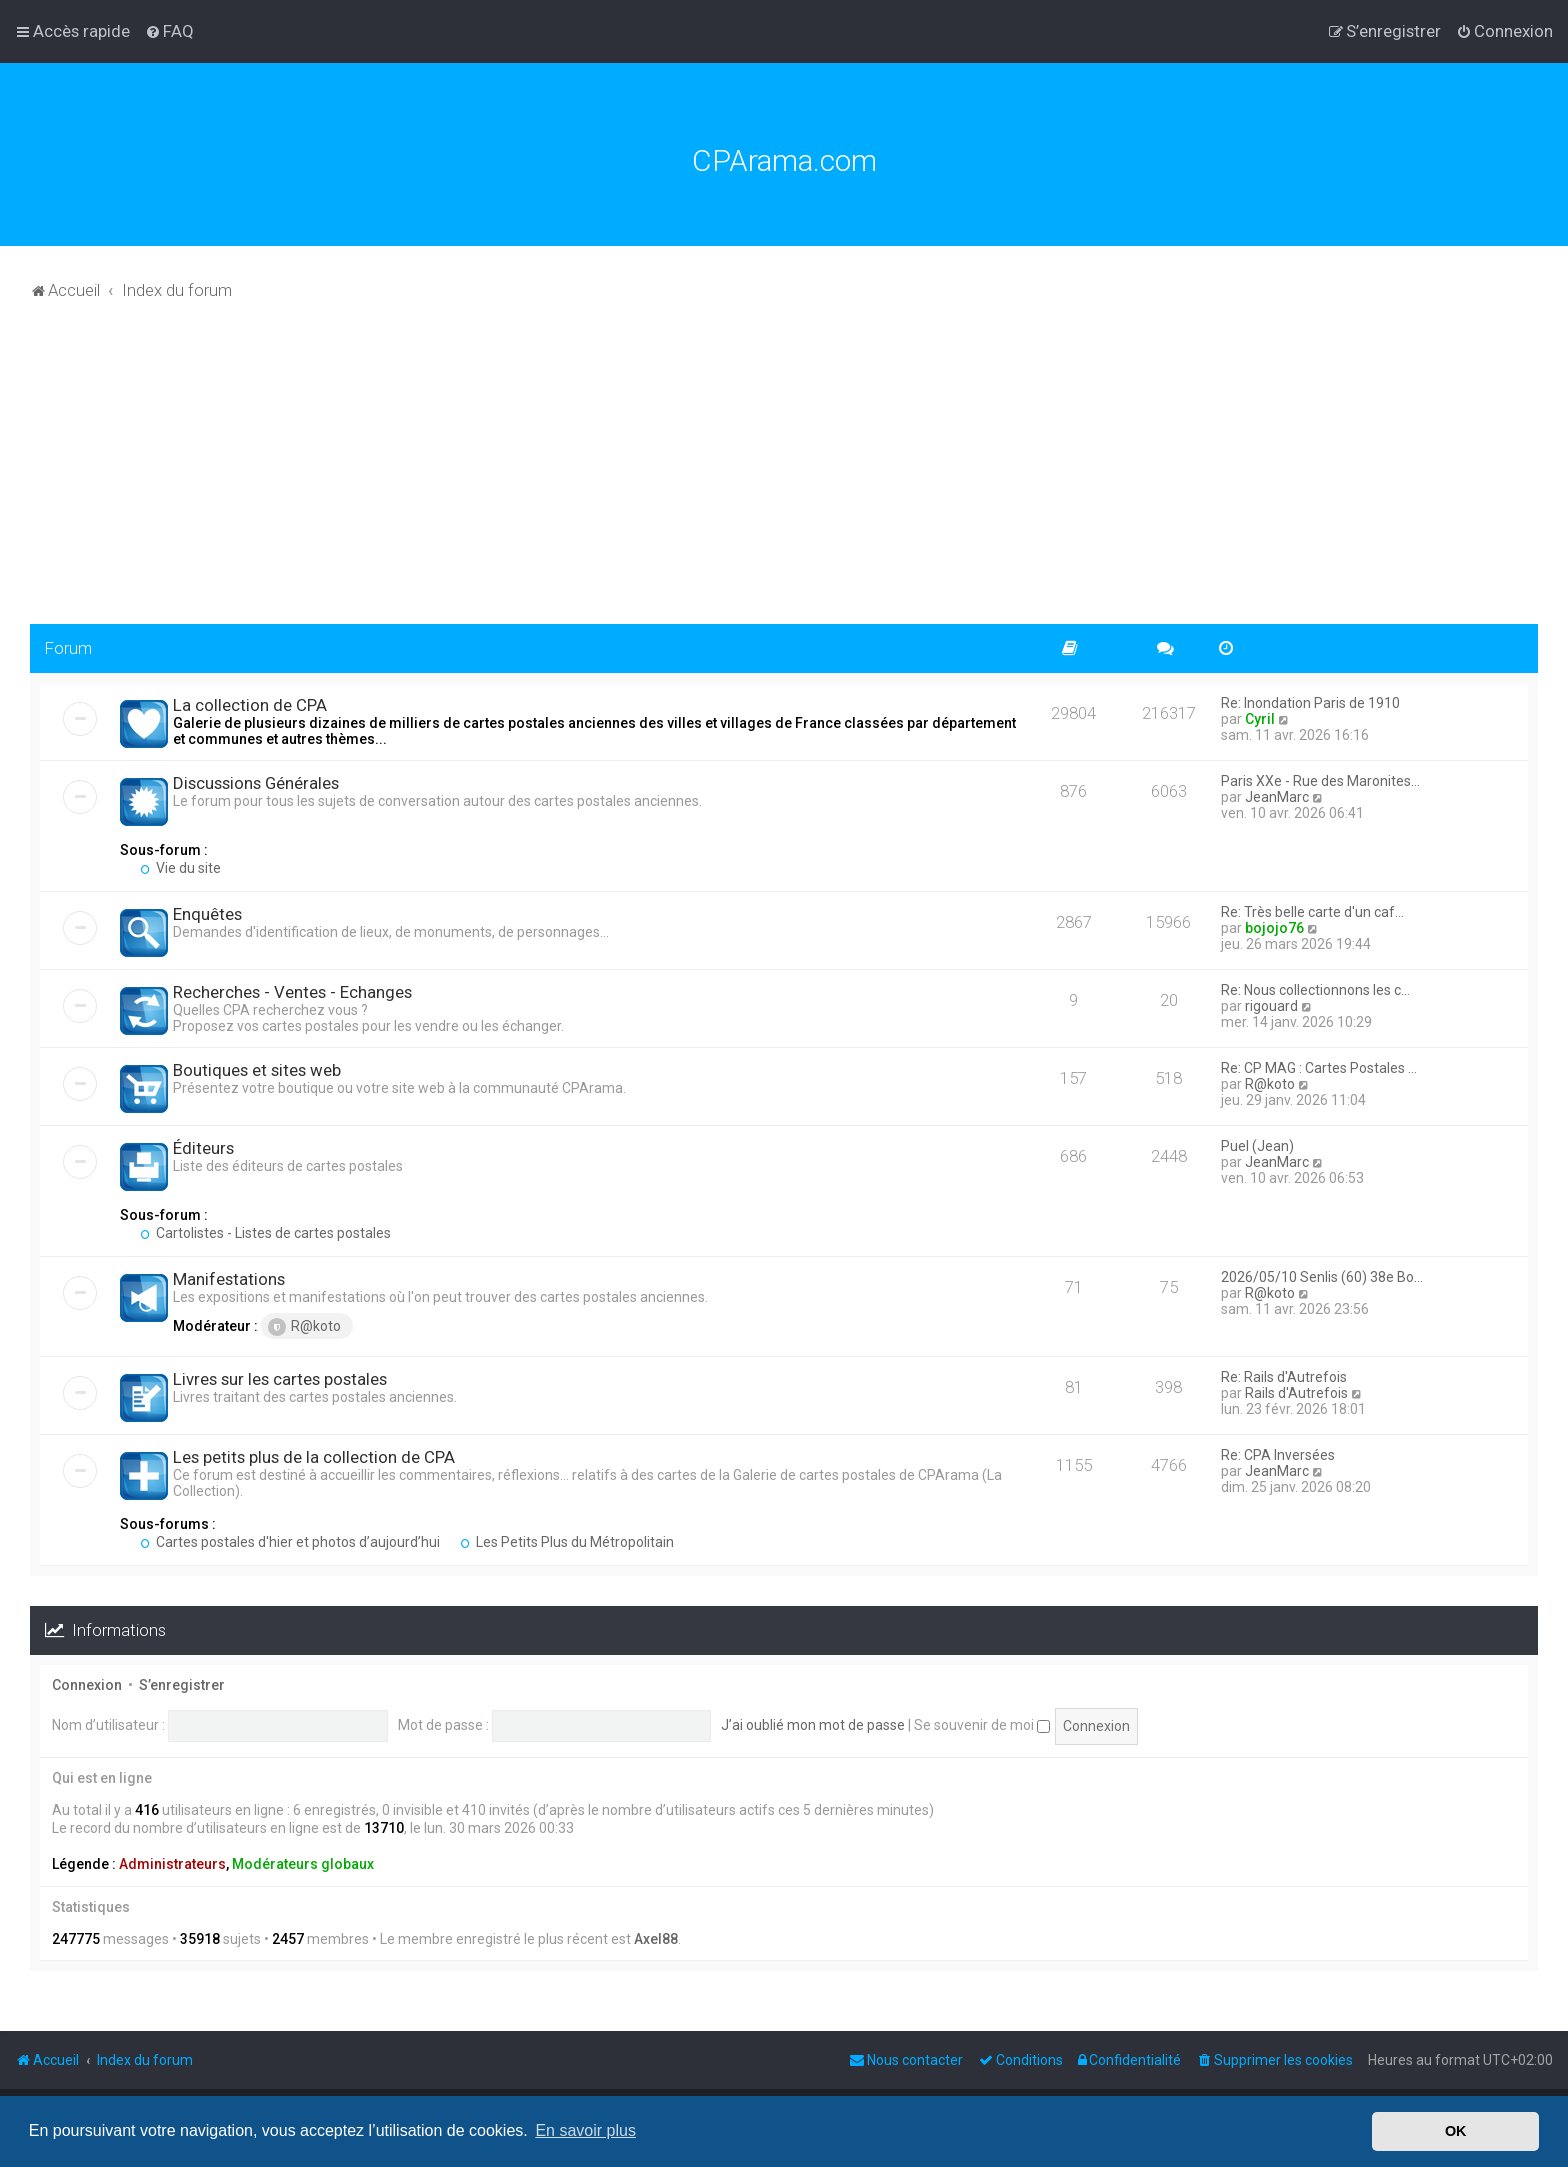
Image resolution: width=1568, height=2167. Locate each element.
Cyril (1260, 719)
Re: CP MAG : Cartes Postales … (1319, 1068)
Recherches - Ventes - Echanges (292, 992)
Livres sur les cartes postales (280, 1379)
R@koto (1270, 1084)
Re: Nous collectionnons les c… (1315, 990)
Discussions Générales (256, 783)
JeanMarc (1277, 797)
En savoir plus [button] (585, 2130)
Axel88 (656, 1939)
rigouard (1271, 1006)
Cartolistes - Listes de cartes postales (265, 1233)
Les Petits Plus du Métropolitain (567, 1542)
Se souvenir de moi (982, 1725)
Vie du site (180, 868)
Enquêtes (207, 914)
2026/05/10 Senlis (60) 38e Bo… (1322, 1277)
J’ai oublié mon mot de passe (813, 1725)
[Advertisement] (784, 474)
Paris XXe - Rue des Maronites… (1320, 781)
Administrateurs (172, 1864)
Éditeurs (203, 1148)
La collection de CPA (250, 705)
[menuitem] (169, 31)
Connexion (87, 1685)
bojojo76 (1274, 928)
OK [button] (1456, 2131)
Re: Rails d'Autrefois (1284, 1377)
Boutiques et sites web (257, 1070)
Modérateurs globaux (303, 1864)
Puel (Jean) (1257, 1146)
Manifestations (229, 1279)
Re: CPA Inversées (1278, 1455)
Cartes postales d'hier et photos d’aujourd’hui (290, 1542)
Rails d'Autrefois (1296, 1393)
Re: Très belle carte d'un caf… (1312, 912)
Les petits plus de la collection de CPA (314, 1457)
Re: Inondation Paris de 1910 (1310, 703)
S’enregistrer (182, 1685)
